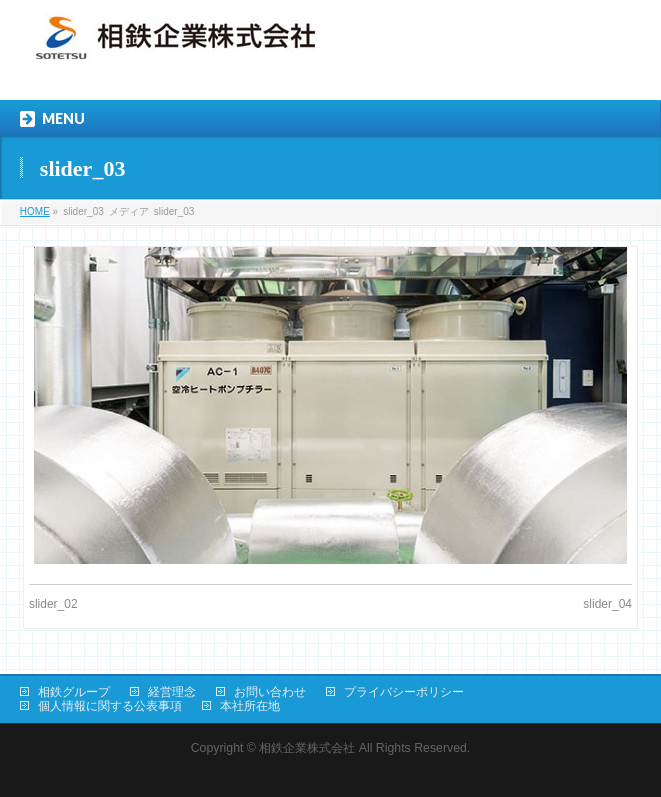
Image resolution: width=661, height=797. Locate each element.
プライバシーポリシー (404, 692)
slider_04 (607, 604)
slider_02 (53, 604)
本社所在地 (250, 706)
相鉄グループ (74, 692)
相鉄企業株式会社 (307, 748)
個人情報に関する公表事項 (110, 706)
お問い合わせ (270, 692)
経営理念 (172, 692)
